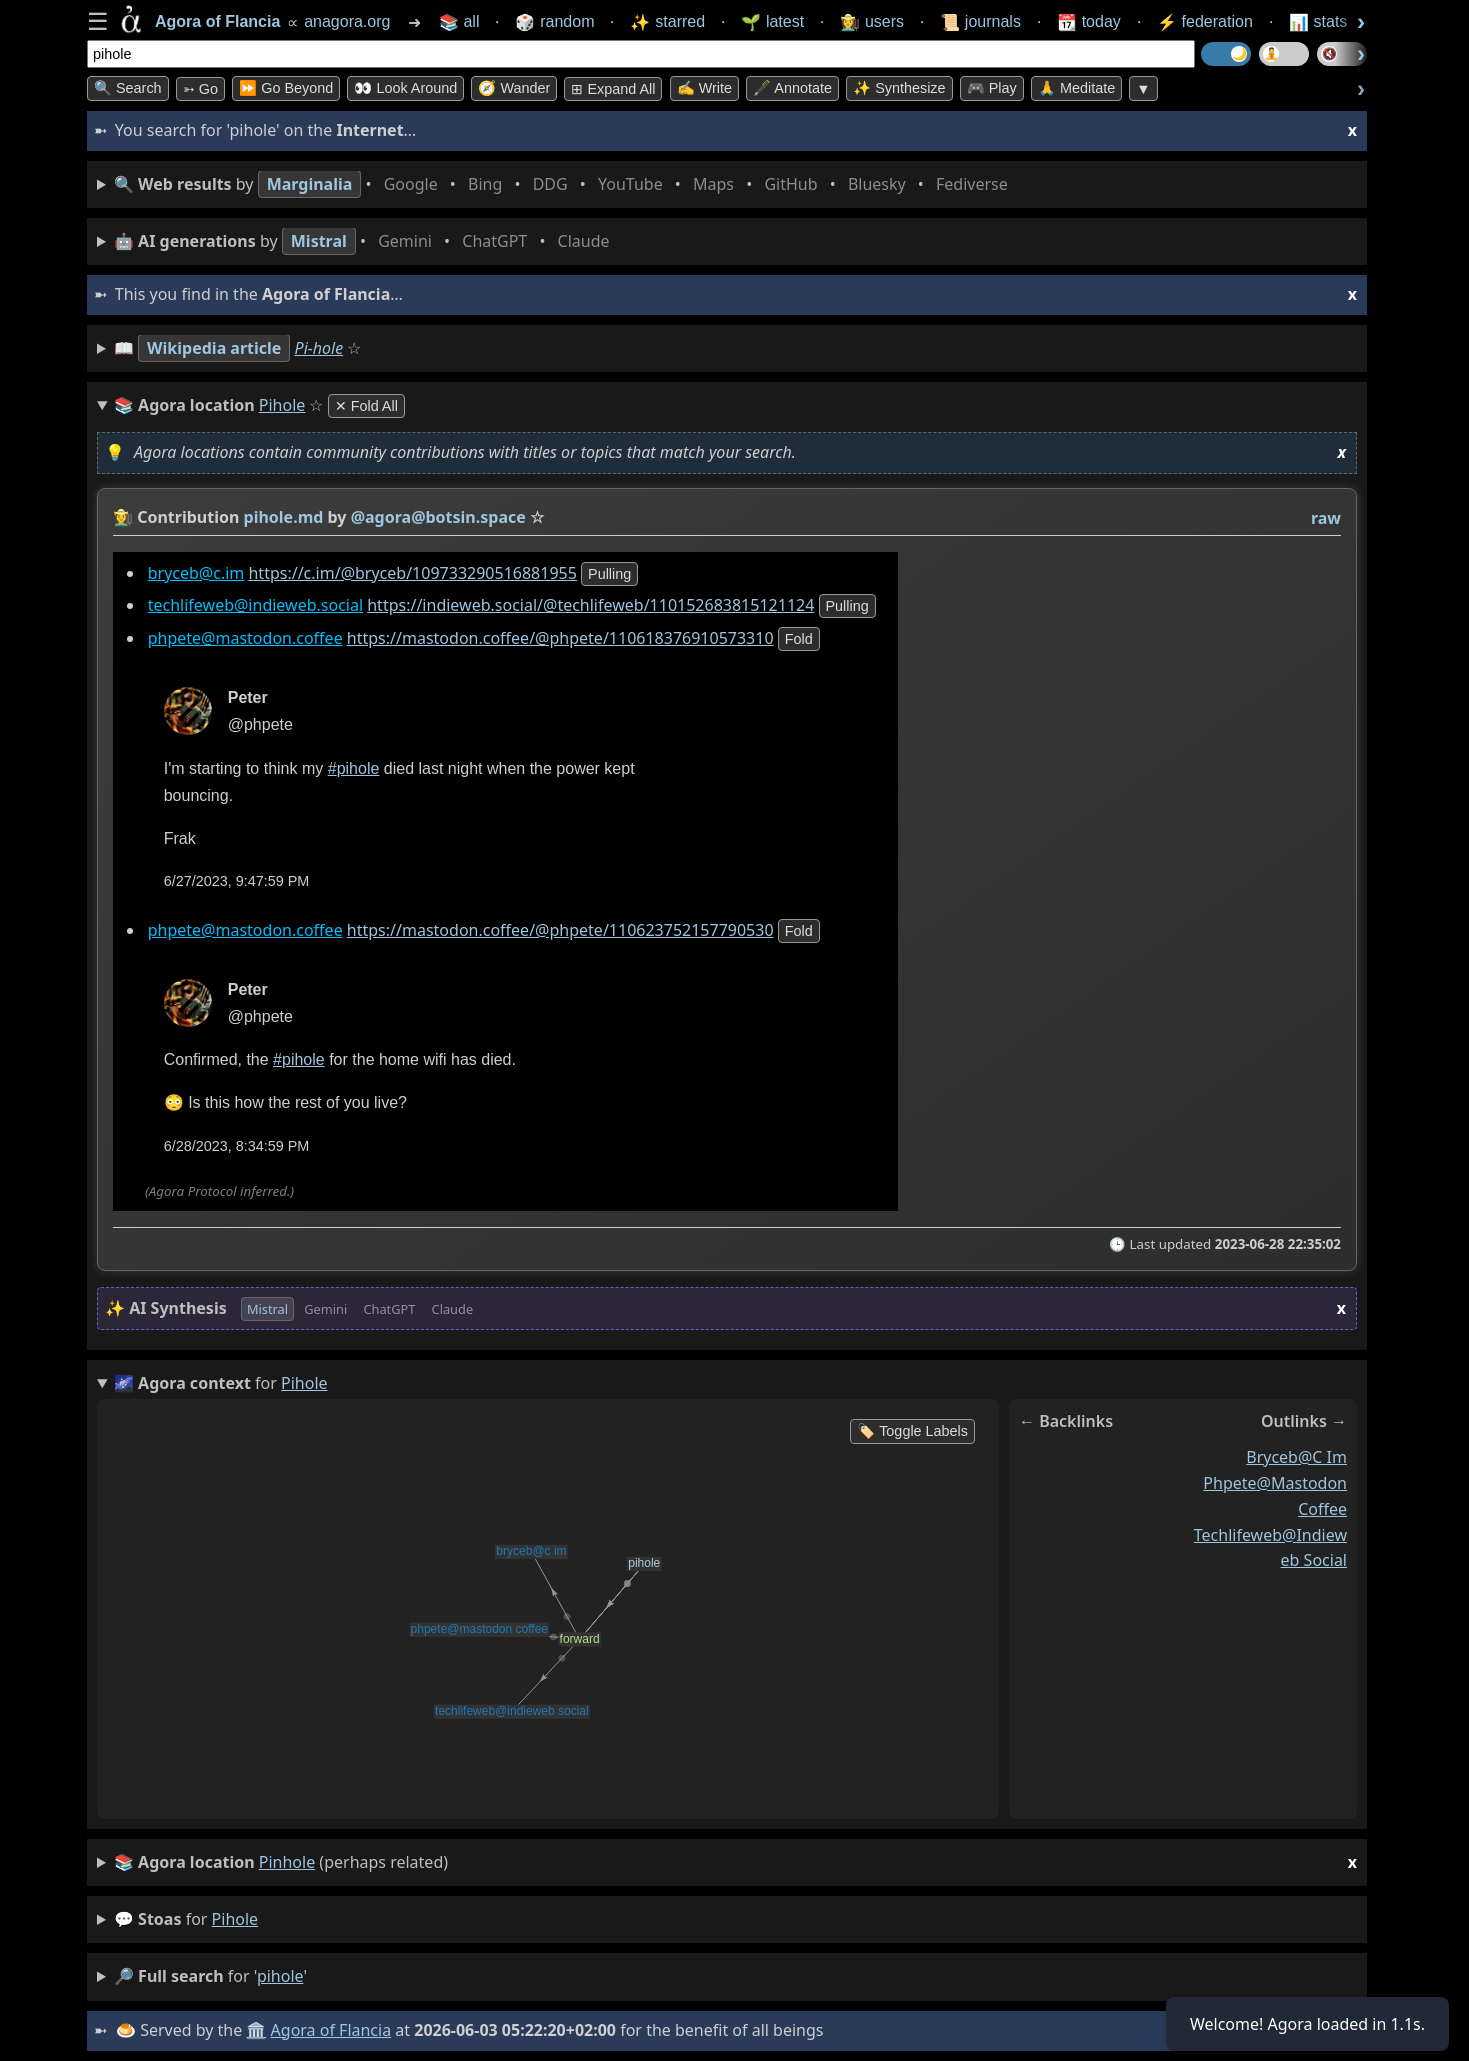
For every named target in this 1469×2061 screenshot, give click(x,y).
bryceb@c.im (196, 573)
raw (1326, 518)
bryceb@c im (1296, 1457)
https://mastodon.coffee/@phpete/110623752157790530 (560, 930)
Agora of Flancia (331, 2030)
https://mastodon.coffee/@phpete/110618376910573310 (560, 639)
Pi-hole (319, 348)
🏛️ (256, 2030)
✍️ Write (704, 88)
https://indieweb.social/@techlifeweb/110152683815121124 (590, 606)
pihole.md (284, 517)
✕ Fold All (366, 406)
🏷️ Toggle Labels (912, 1431)
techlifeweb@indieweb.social (255, 606)
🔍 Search (128, 88)
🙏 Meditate (1076, 88)
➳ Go (200, 89)
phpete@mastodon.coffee (245, 639)
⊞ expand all (613, 89)
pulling (609, 574)
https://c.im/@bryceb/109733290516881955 (412, 573)
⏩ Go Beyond (286, 88)
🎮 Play (992, 88)
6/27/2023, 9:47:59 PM (237, 882)
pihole (235, 1919)
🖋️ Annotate (792, 88)
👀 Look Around (405, 88)
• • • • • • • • (565, 184)
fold (799, 640)
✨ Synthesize (899, 88)
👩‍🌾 (123, 517)
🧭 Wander (514, 88)
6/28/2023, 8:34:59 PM (237, 1146)
